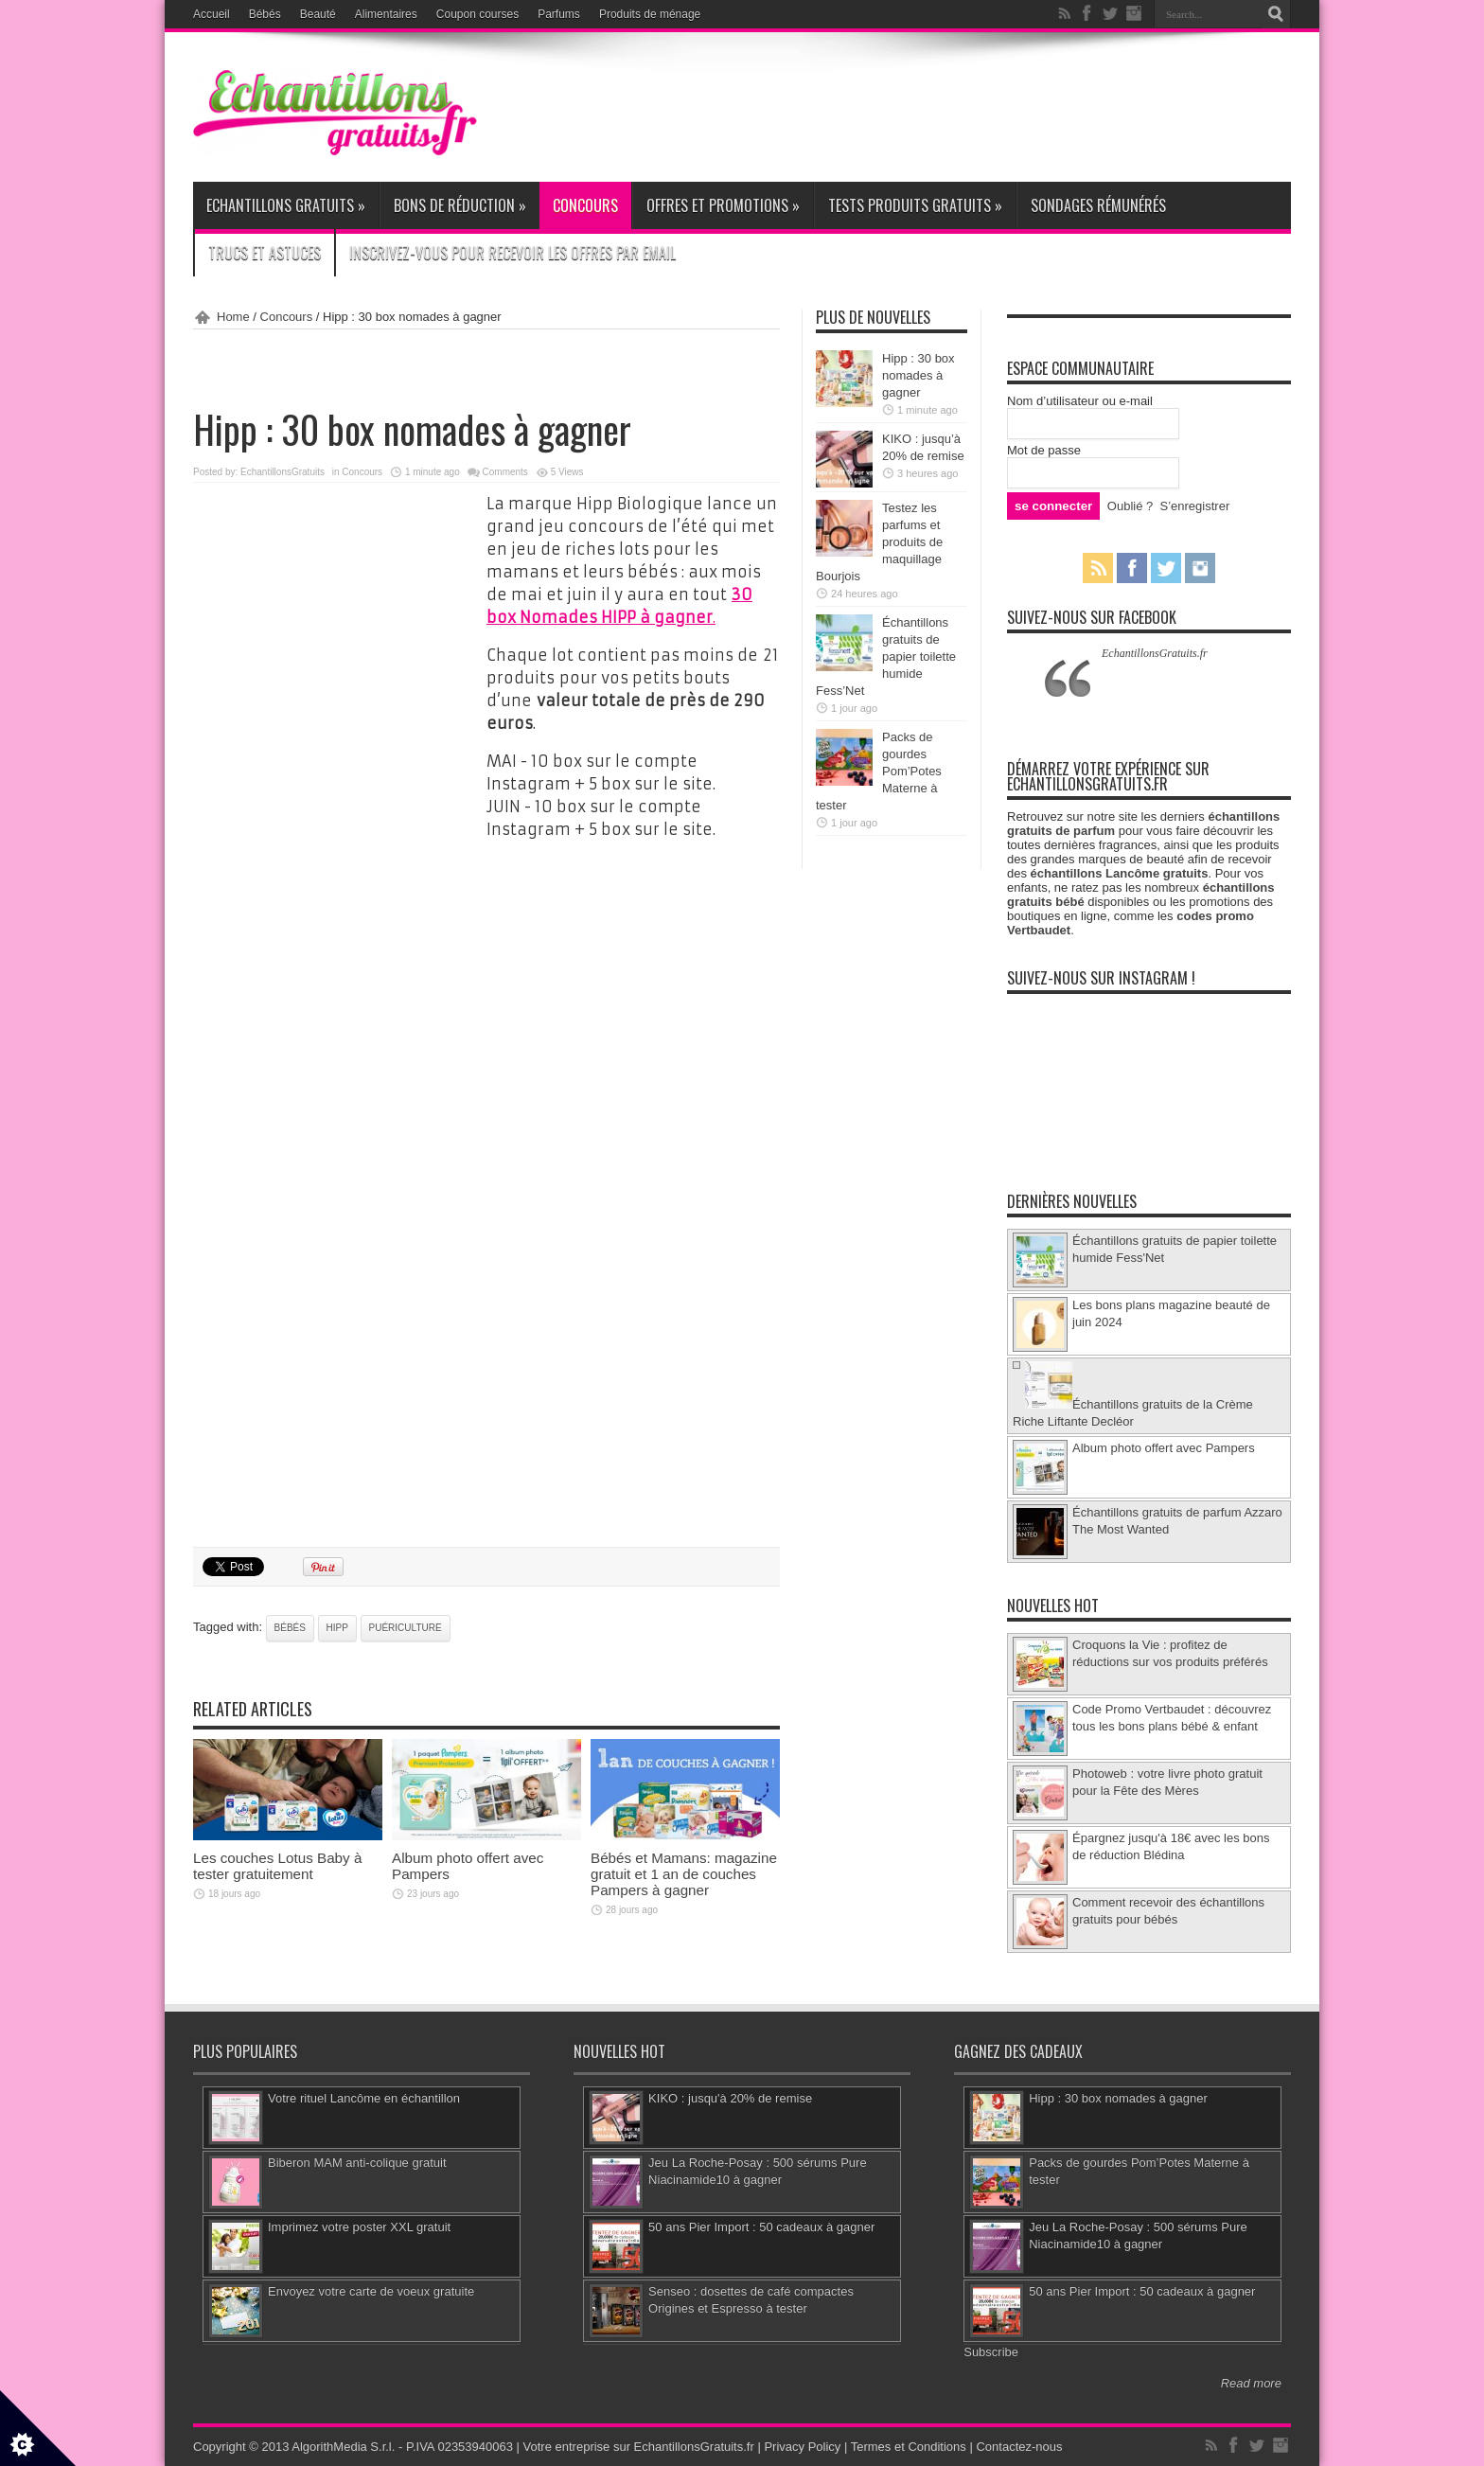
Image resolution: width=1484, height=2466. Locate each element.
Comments (505, 472)
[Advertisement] (946, 106)
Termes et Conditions (908, 2446)
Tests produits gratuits (915, 205)
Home (233, 317)
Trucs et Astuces (264, 252)
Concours (585, 205)
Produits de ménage (649, 14)
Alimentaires (386, 14)
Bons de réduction (460, 205)
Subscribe (990, 2352)
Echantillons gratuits (285, 205)
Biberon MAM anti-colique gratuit (357, 2163)
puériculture (405, 1628)
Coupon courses (477, 14)
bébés (290, 1628)
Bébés (265, 14)
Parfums (559, 14)
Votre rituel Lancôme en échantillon (364, 2098)
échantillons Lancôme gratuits (1120, 873)
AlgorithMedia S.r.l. (343, 2446)
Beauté (318, 14)
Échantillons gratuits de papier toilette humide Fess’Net (886, 656)
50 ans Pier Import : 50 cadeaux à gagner (761, 2227)
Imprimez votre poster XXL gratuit (359, 2227)
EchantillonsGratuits (282, 472)
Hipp (337, 1628)
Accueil (211, 14)
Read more (1251, 2383)
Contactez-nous (1019, 2446)
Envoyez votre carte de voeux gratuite (371, 2291)
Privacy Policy (802, 2446)
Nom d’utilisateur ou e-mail (1080, 401)
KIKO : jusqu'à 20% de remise (730, 2098)
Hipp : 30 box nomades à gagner (918, 375)
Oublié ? (1130, 506)
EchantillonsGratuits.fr (1155, 653)
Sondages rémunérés (1098, 205)
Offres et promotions (723, 205)
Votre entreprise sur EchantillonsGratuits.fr (638, 2446)
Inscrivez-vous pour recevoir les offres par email (512, 252)
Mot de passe (1044, 450)
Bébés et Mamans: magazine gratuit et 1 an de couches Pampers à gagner (684, 1874)
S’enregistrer (1195, 506)
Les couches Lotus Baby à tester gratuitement (277, 1866)
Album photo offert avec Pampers (1163, 1448)
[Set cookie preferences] (38, 2428)
